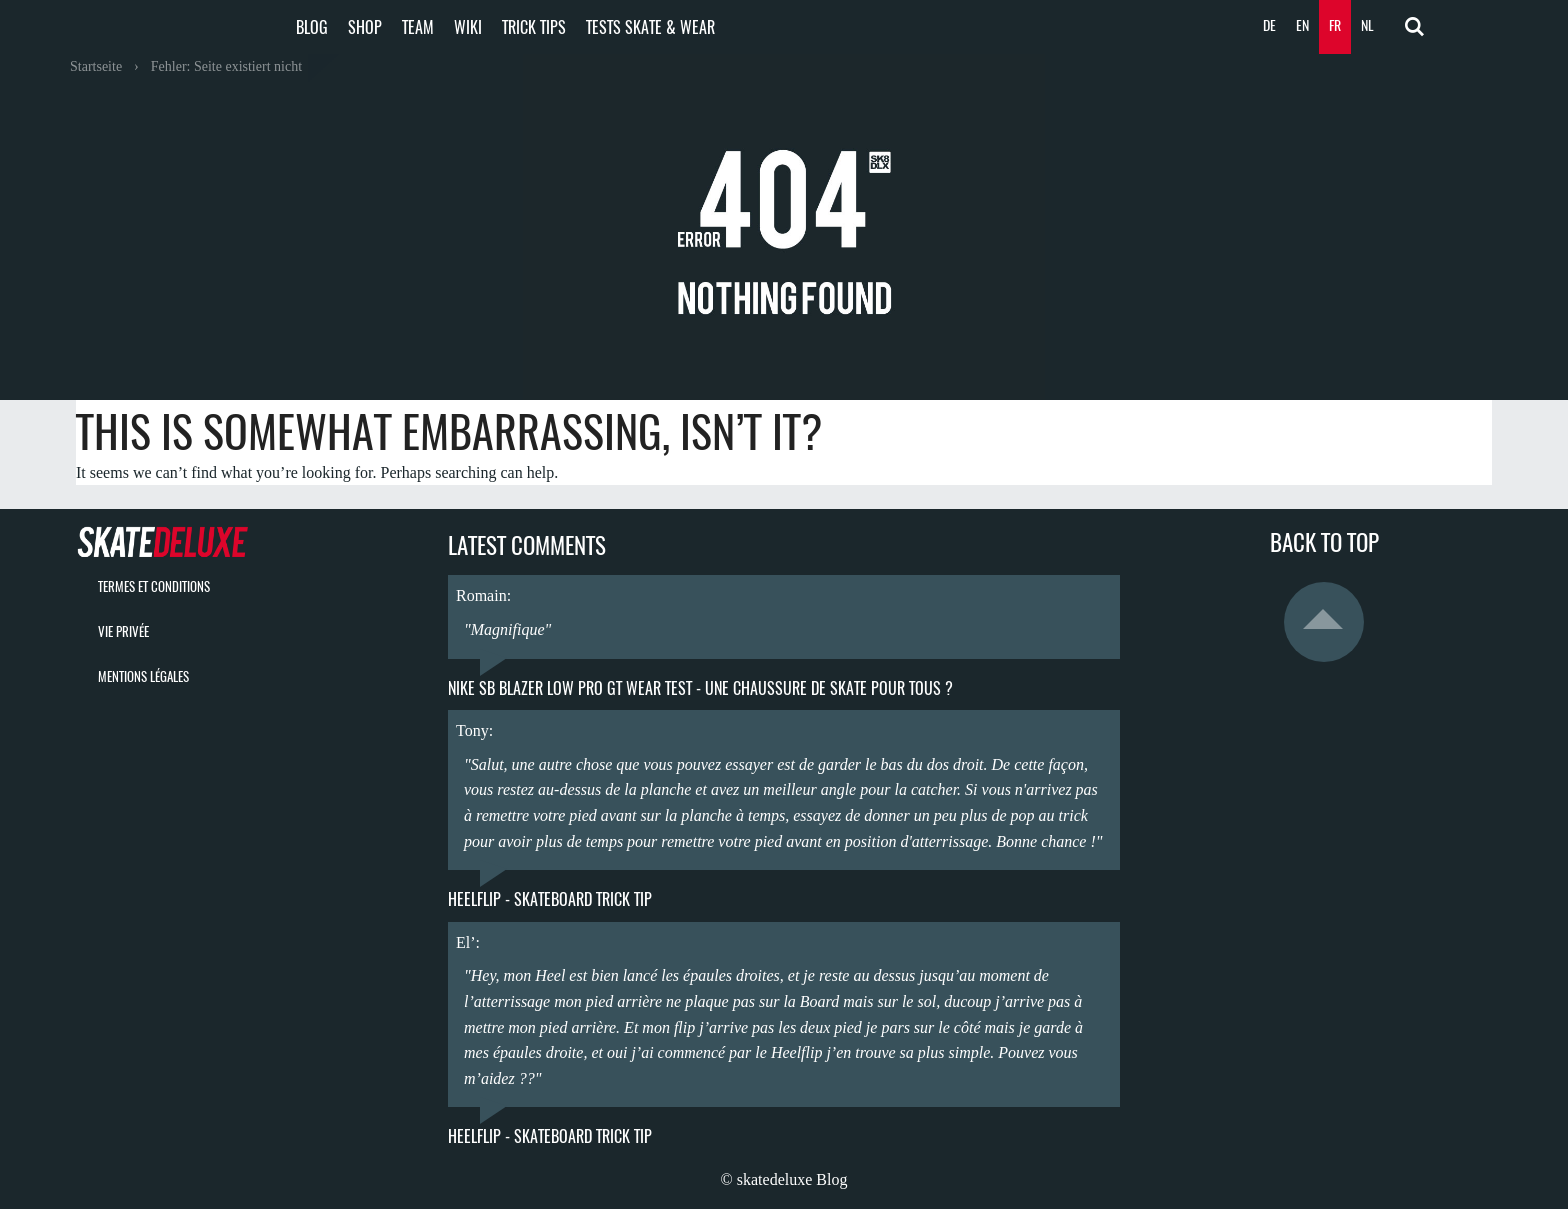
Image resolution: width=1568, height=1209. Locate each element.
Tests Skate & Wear (650, 27)
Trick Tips (534, 27)
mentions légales (143, 676)
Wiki (468, 27)
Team (418, 27)
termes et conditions (154, 586)
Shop (365, 27)
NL (1367, 25)
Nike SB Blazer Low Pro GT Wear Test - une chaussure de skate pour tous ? (700, 688)
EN (1302, 25)
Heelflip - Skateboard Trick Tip (550, 899)
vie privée (123, 631)
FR (1335, 25)
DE (1269, 25)
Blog (312, 27)
